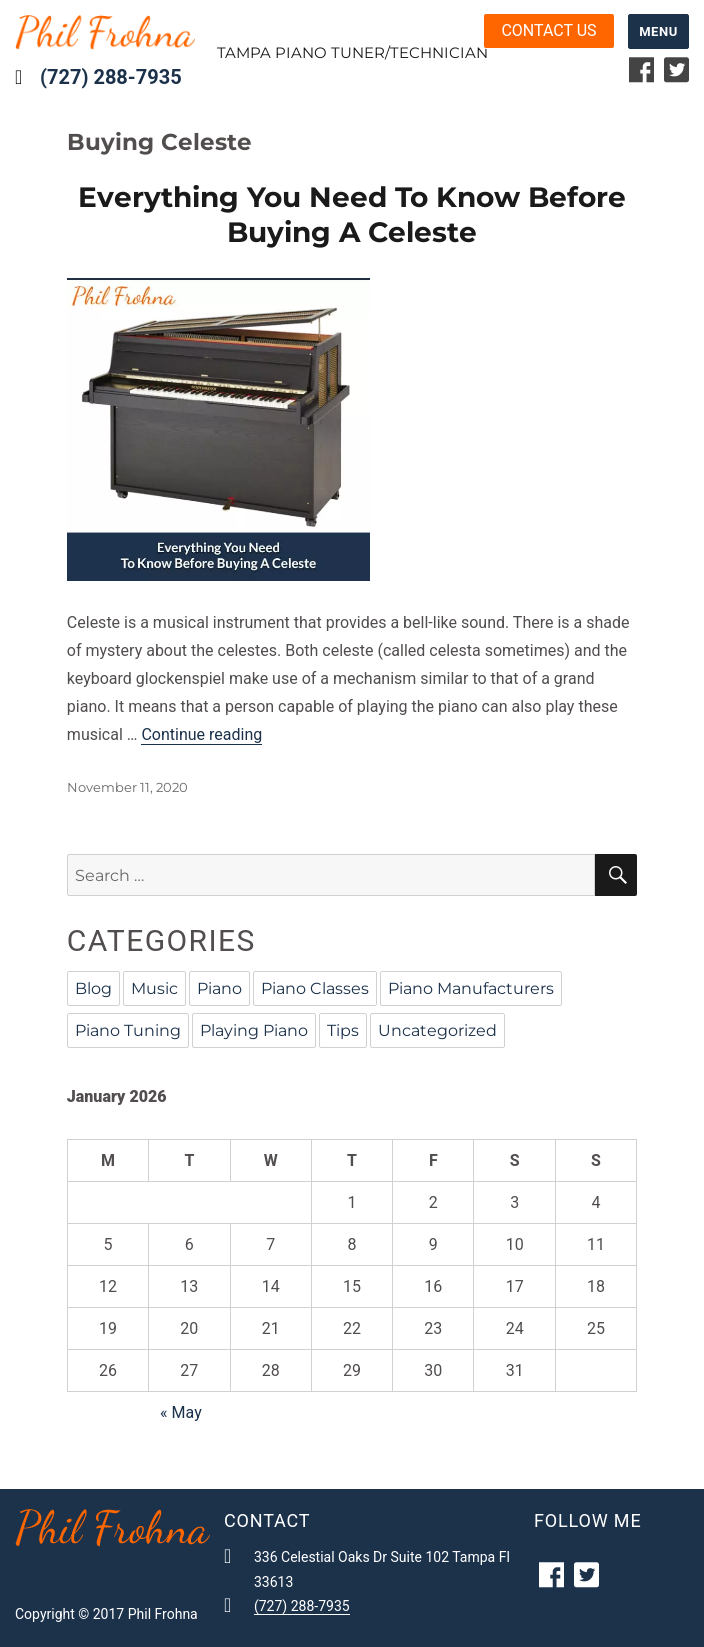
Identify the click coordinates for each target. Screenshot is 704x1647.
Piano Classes (315, 988)
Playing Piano (254, 1030)
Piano (219, 988)
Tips (343, 1030)
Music (154, 988)
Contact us (548, 30)
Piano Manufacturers (471, 988)
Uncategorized (437, 1030)
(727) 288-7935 (111, 77)
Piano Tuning (128, 1030)
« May (181, 1412)
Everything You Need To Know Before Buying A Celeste (352, 214)
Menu (658, 31)
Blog (93, 988)
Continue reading (201, 734)
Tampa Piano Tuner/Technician (352, 52)
